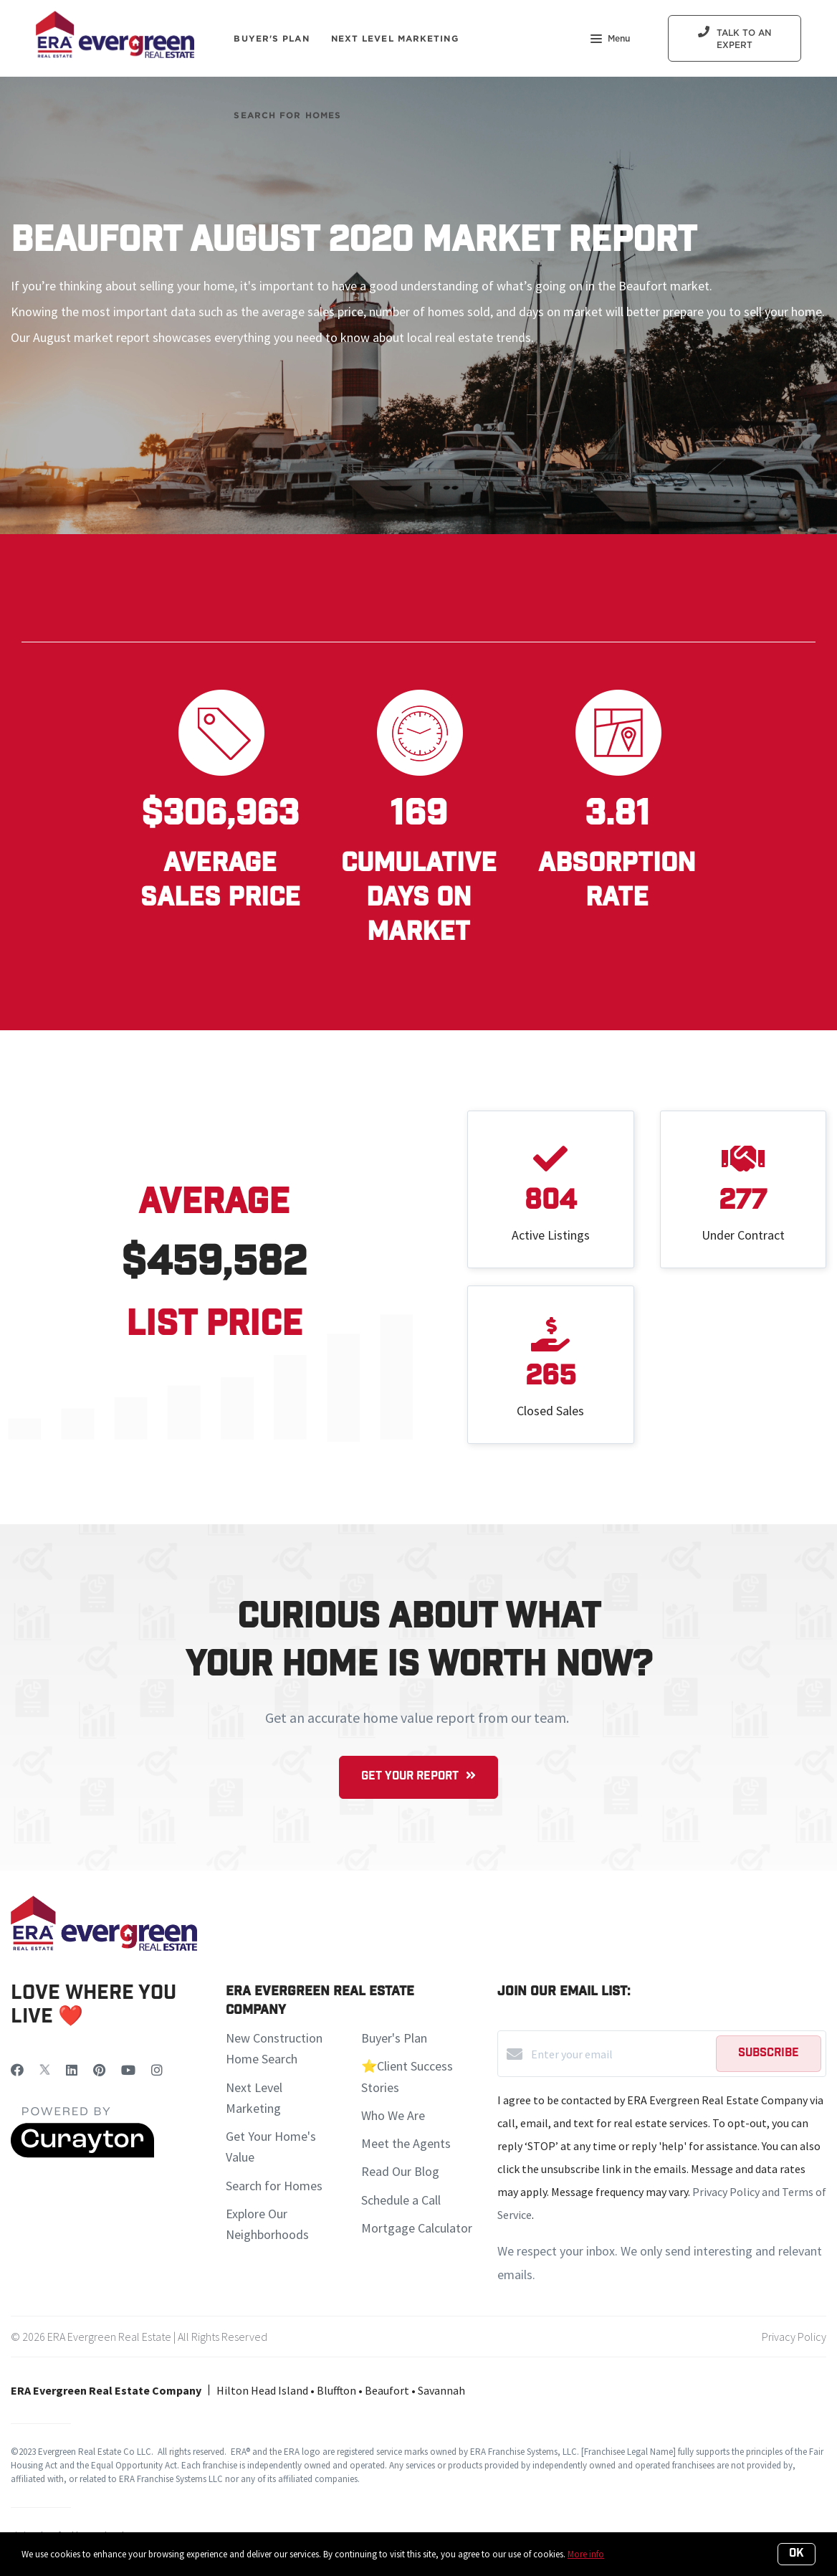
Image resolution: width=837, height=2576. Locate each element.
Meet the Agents (406, 2143)
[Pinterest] (99, 2070)
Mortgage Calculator (416, 2228)
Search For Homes (287, 115)
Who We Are (393, 2115)
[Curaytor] (82, 2154)
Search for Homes (274, 2185)
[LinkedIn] (71, 2070)
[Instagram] (157, 2070)
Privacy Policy (794, 2336)
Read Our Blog (400, 2171)
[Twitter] (44, 2070)
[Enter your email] (620, 2054)
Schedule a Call (401, 2200)
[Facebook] (17, 2070)
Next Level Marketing (395, 38)
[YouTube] (128, 2070)
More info (586, 2554)
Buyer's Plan (271, 38)
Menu (610, 40)
